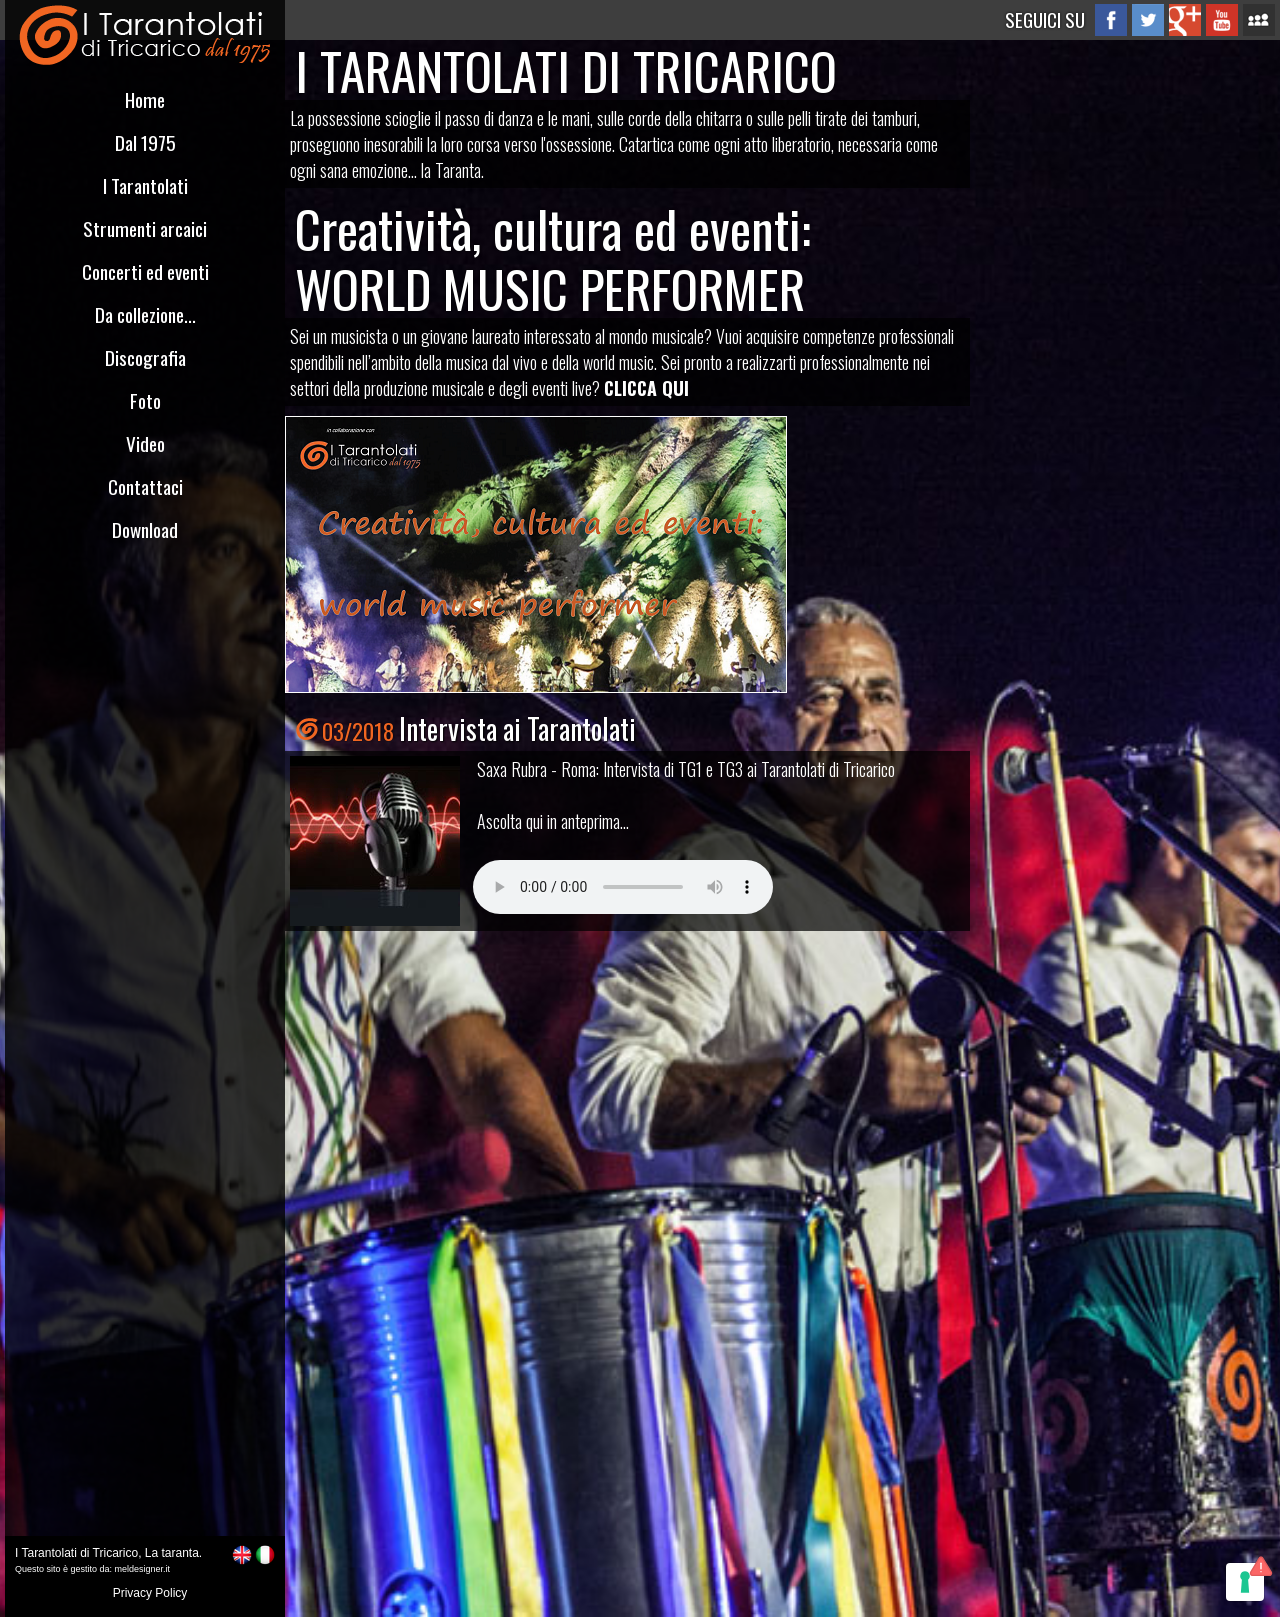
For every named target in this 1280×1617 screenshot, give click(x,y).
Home (145, 99)
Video (145, 443)
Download (145, 529)
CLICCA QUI (646, 388)
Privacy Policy (150, 1593)
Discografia (145, 357)
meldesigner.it (143, 1569)
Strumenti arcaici (145, 228)
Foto (145, 400)
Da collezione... (145, 314)
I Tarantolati (145, 185)
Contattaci (145, 486)
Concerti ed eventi (145, 271)
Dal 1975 (145, 142)
